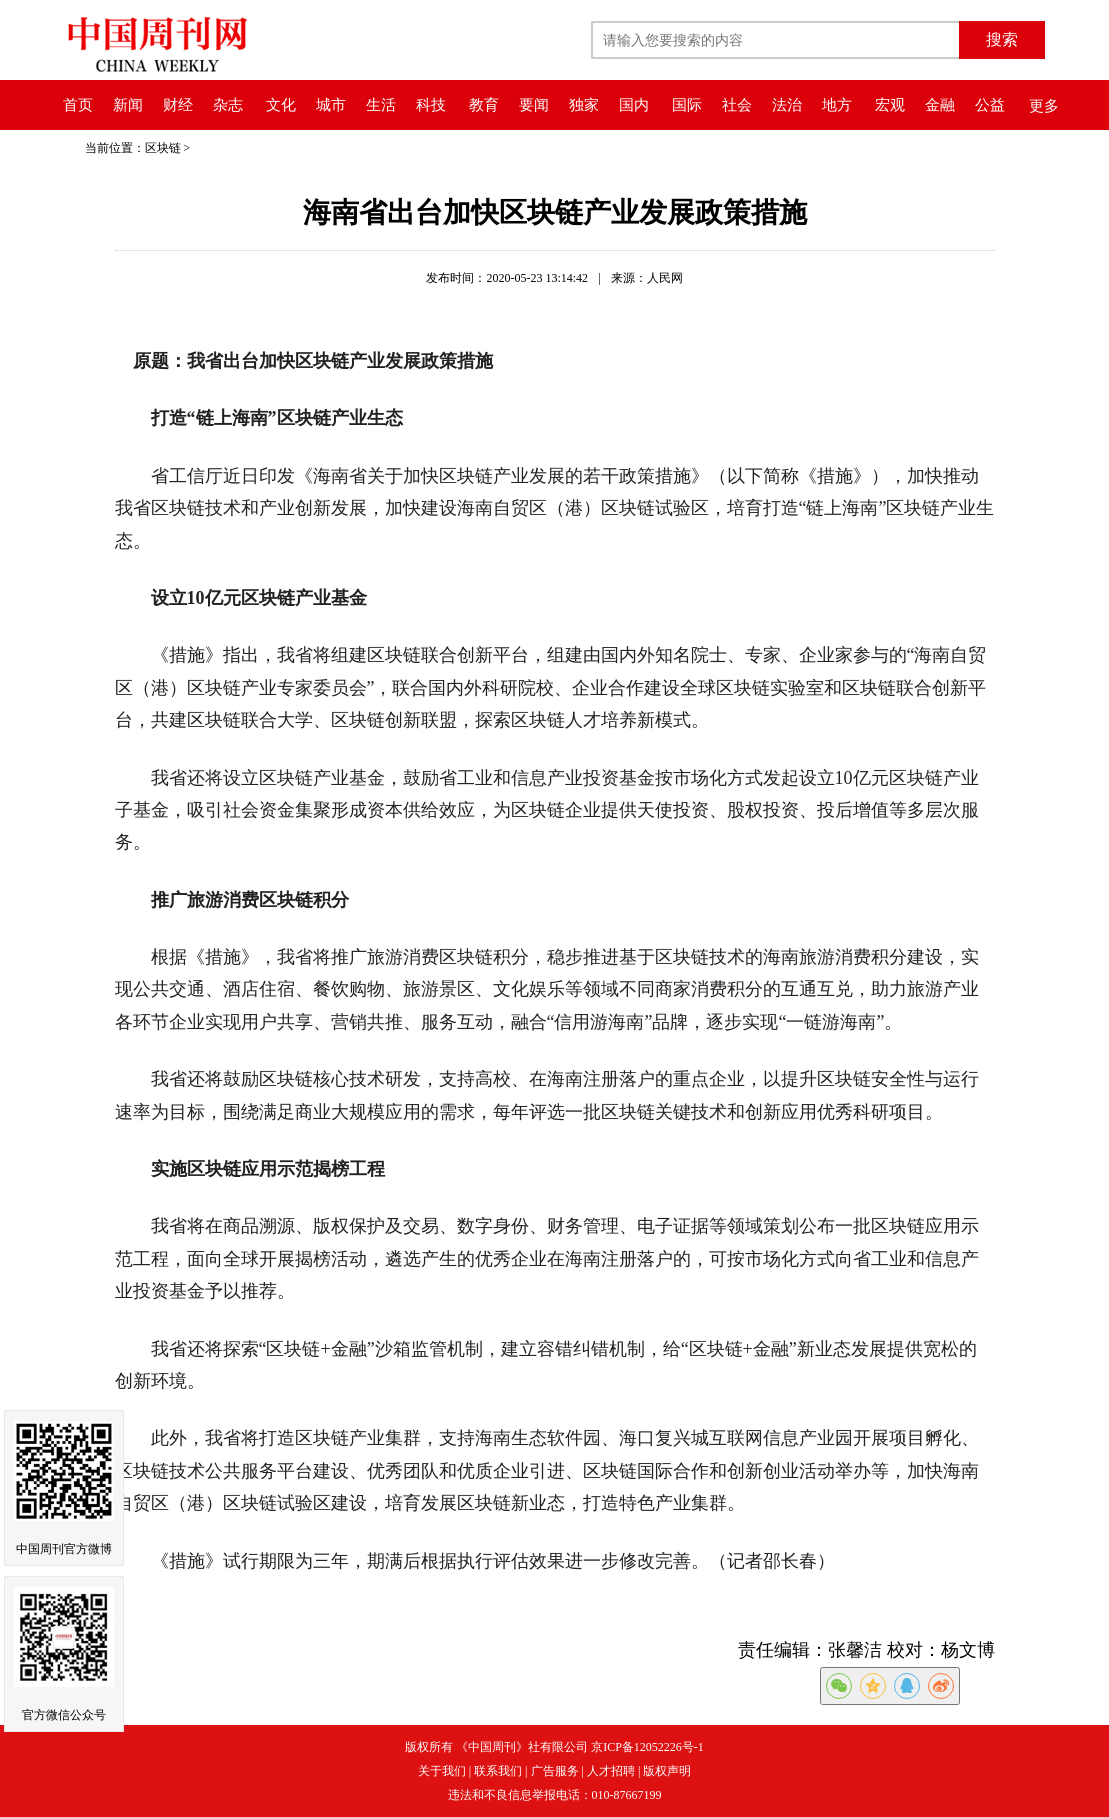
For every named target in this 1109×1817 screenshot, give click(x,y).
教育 (484, 105)
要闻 (534, 105)
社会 (737, 105)
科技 (431, 105)
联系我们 (498, 1771)
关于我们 (442, 1771)
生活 (381, 105)
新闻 (128, 105)
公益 (990, 105)
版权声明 (667, 1771)
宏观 (890, 105)
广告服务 (555, 1771)
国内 (634, 105)
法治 (787, 105)
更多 (1044, 106)
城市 (331, 105)
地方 (837, 105)
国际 (687, 105)
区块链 (163, 148)
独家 (584, 105)
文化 (281, 105)
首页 (78, 105)
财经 (178, 105)
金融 (940, 105)
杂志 (228, 105)
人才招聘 (611, 1771)
